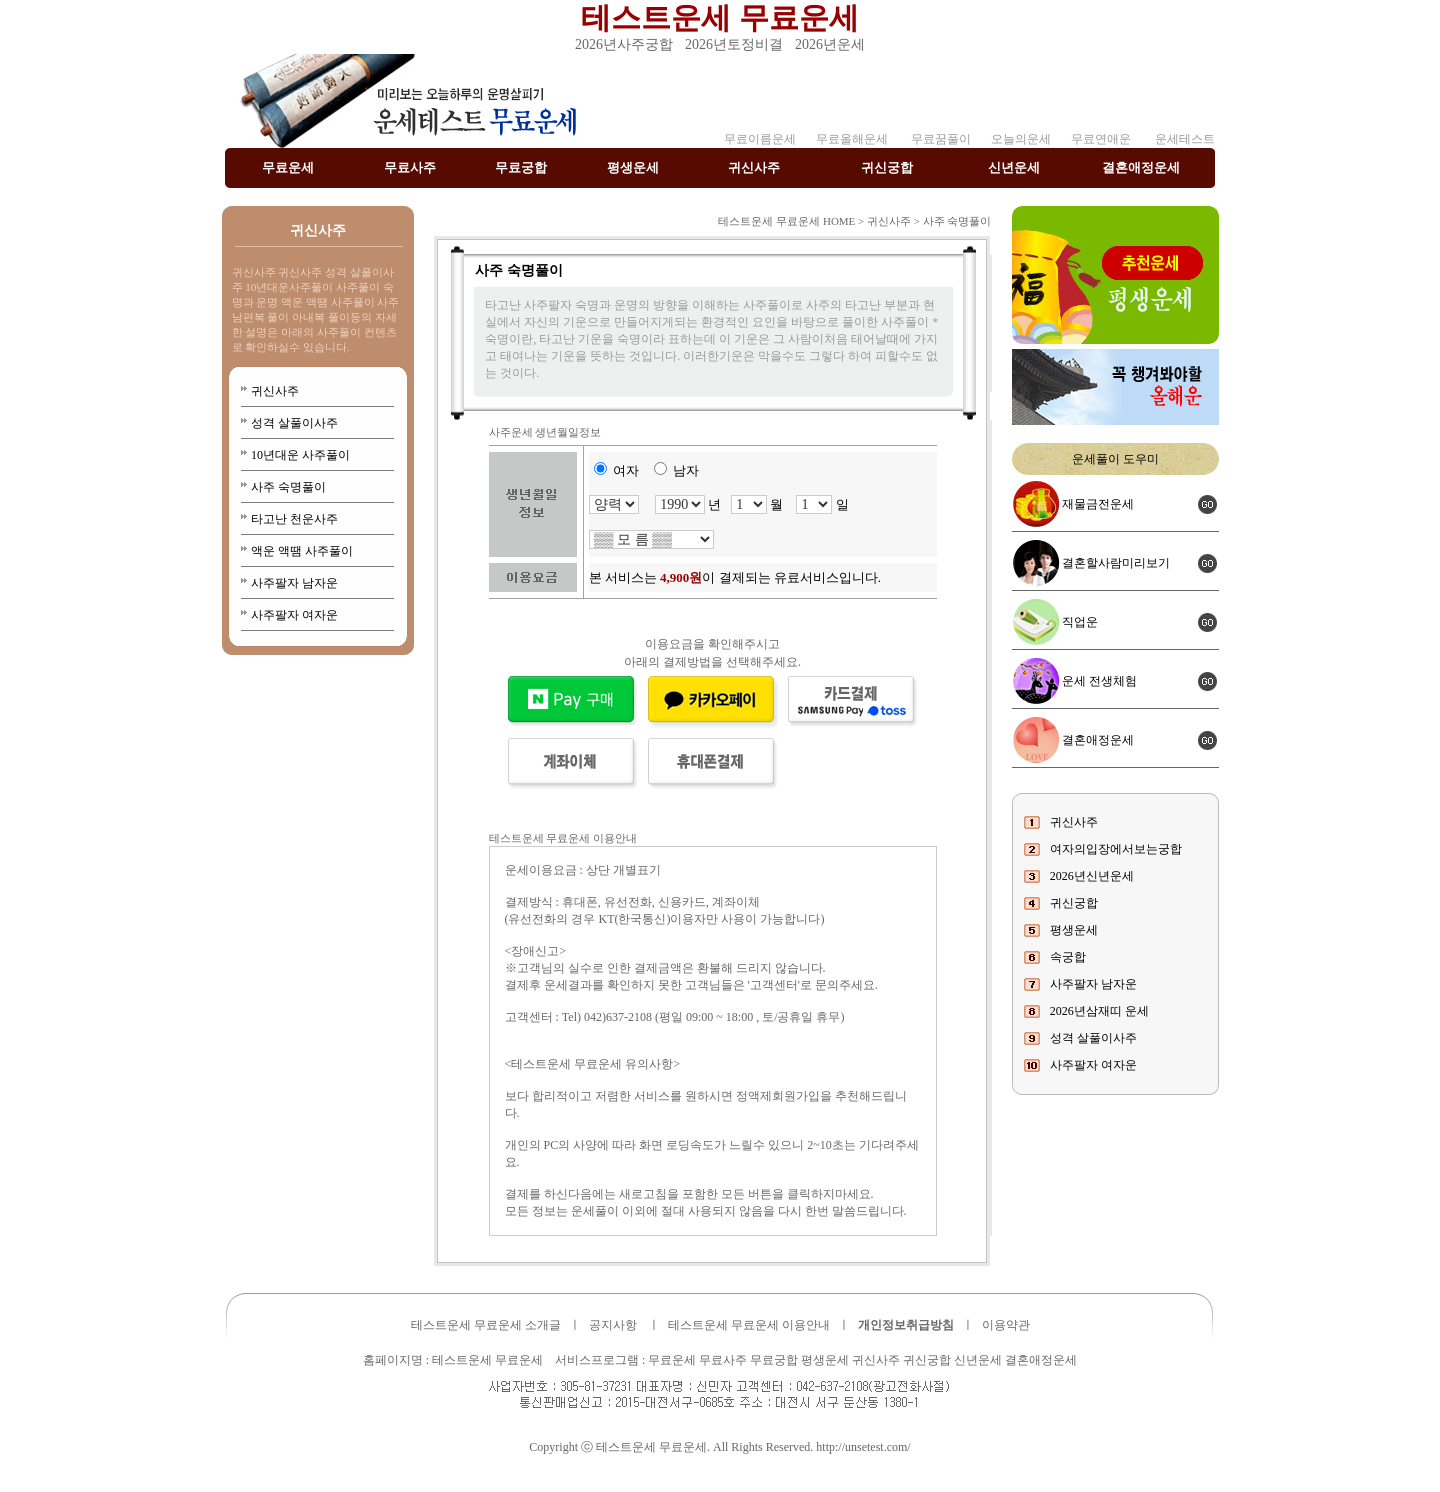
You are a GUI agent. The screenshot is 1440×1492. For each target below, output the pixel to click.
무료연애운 (1101, 139)
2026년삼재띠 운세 (1099, 1011)
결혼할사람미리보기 (1116, 563)
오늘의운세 (1021, 139)
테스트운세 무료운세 (720, 17)
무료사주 (410, 167)
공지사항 (613, 1325)
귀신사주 (754, 167)
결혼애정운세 (1141, 167)
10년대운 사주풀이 (300, 455)
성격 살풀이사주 (294, 423)
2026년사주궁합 (624, 44)
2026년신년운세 (1092, 876)
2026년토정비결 (734, 44)
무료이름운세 (760, 139)
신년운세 (1014, 167)
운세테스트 (1185, 139)
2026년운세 (830, 44)
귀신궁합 (887, 167)
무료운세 (288, 167)
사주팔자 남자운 (294, 583)
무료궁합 (521, 167)
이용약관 (1006, 1325)
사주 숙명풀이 (288, 487)
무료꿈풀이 (939, 139)
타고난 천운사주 (294, 519)
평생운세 (633, 167)
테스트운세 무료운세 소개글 (486, 1325)
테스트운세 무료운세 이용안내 (749, 1325)
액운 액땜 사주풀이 (302, 551)
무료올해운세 (852, 139)
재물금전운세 (1098, 504)
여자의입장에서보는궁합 (1116, 849)
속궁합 (1068, 957)
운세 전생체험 (1099, 681)
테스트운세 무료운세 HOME (786, 221)
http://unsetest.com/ (863, 1447)
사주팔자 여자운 (294, 615)
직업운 (1080, 622)
